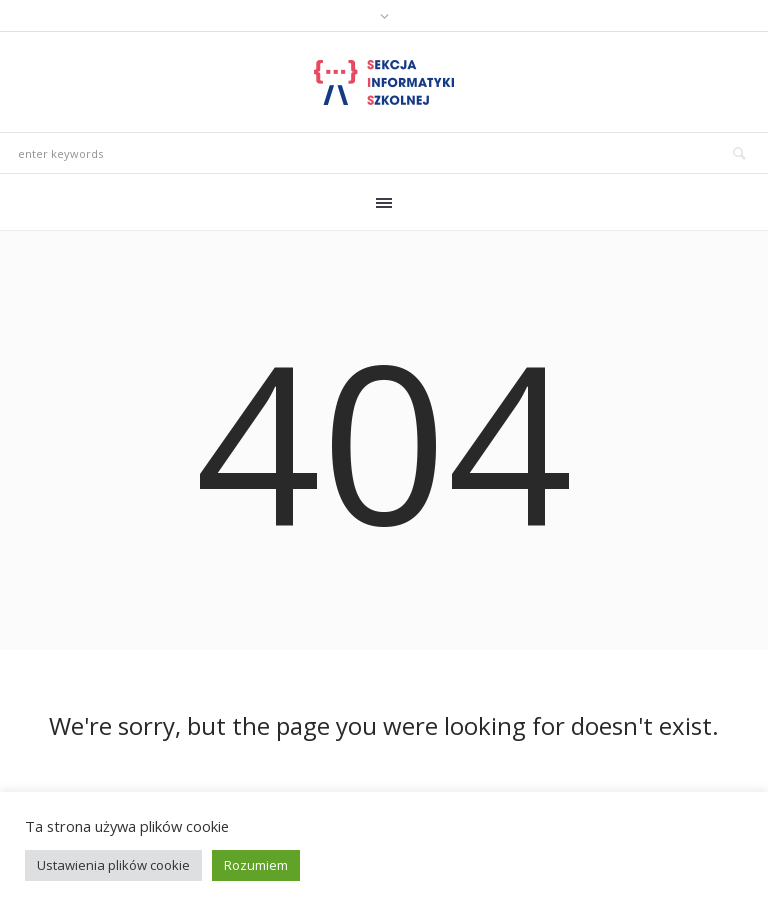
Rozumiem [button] (256, 865)
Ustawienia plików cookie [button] (113, 865)
